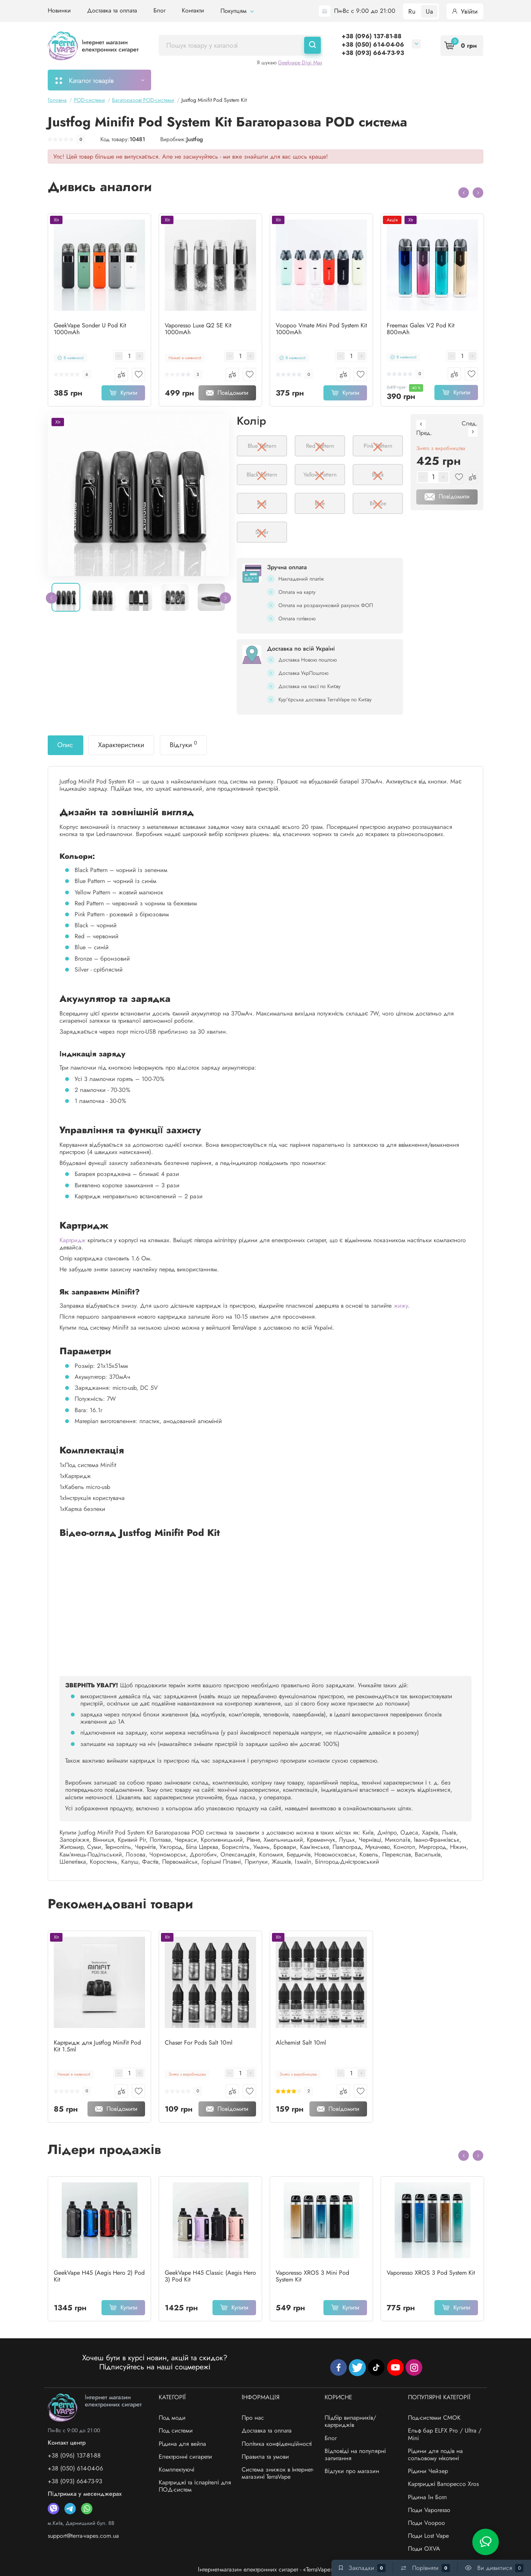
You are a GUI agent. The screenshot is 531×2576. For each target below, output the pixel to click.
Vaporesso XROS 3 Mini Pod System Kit (312, 2276)
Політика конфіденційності (277, 2443)
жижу (401, 1305)
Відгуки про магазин (352, 2471)
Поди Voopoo (426, 2522)
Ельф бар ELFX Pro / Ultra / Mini (444, 2434)
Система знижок (384, 80)
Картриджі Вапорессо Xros (443, 2483)
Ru (411, 11)
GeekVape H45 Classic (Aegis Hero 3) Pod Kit (210, 2276)
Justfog (194, 139)
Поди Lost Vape (428, 2535)
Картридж (72, 1240)
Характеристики (121, 745)
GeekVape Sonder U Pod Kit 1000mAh (90, 329)
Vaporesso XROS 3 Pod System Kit (431, 2272)
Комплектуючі (177, 2469)
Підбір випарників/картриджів (350, 2421)
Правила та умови (265, 2456)
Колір (251, 421)
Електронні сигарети (185, 2456)
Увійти (465, 11)
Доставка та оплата (112, 10)
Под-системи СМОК (434, 2417)
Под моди (172, 2417)
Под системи (176, 2430)
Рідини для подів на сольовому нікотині (435, 2454)
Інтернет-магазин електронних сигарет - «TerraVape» (265, 2569)
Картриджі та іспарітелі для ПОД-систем (195, 2486)
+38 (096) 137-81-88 (371, 36)
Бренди (432, 80)
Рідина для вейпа (182, 2443)
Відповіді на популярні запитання (355, 2454)
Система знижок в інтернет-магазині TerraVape (278, 2473)
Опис (65, 745)
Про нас (253, 2417)
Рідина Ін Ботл (427, 2497)
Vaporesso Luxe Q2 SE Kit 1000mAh (198, 329)
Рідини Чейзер (428, 2471)
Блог (159, 10)
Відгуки (183, 744)
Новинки (59, 10)
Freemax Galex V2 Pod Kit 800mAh (420, 329)
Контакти (193, 10)
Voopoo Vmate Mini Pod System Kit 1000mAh (321, 329)
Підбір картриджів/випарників (273, 80)
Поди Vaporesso (429, 2510)
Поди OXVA (424, 2548)
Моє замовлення (190, 80)
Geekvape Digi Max (300, 62)
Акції (339, 80)
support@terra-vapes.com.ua (83, 2535)
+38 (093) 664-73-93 (373, 52)
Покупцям (237, 10)
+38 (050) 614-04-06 (373, 44)
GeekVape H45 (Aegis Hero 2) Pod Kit (99, 2276)
